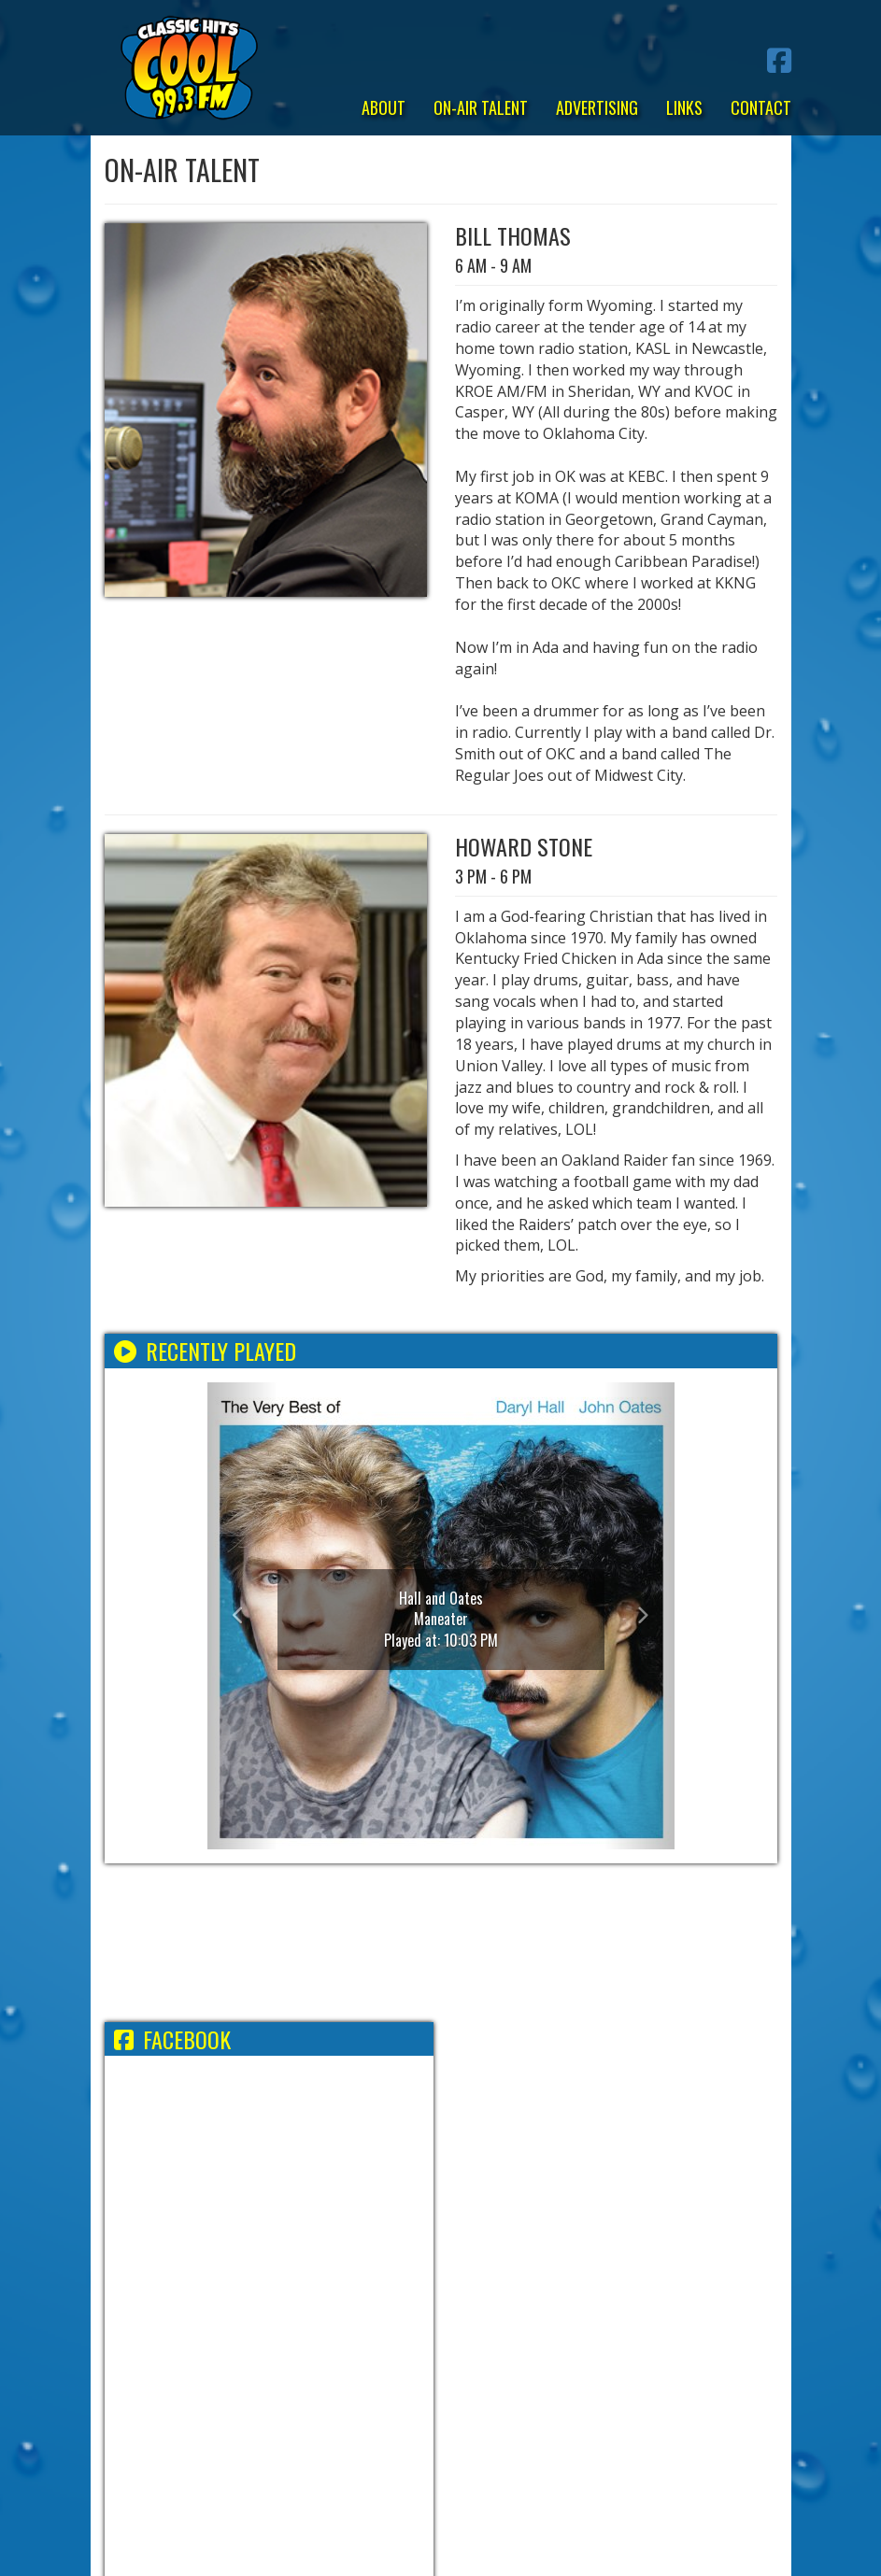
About (383, 107)
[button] (242, 1615)
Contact (761, 107)
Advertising (597, 107)
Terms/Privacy (222, 2325)
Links (684, 107)
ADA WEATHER (441, 1943)
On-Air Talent (480, 107)
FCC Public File (525, 2325)
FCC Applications (650, 2325)
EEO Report (423, 2325)
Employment (329, 2325)
